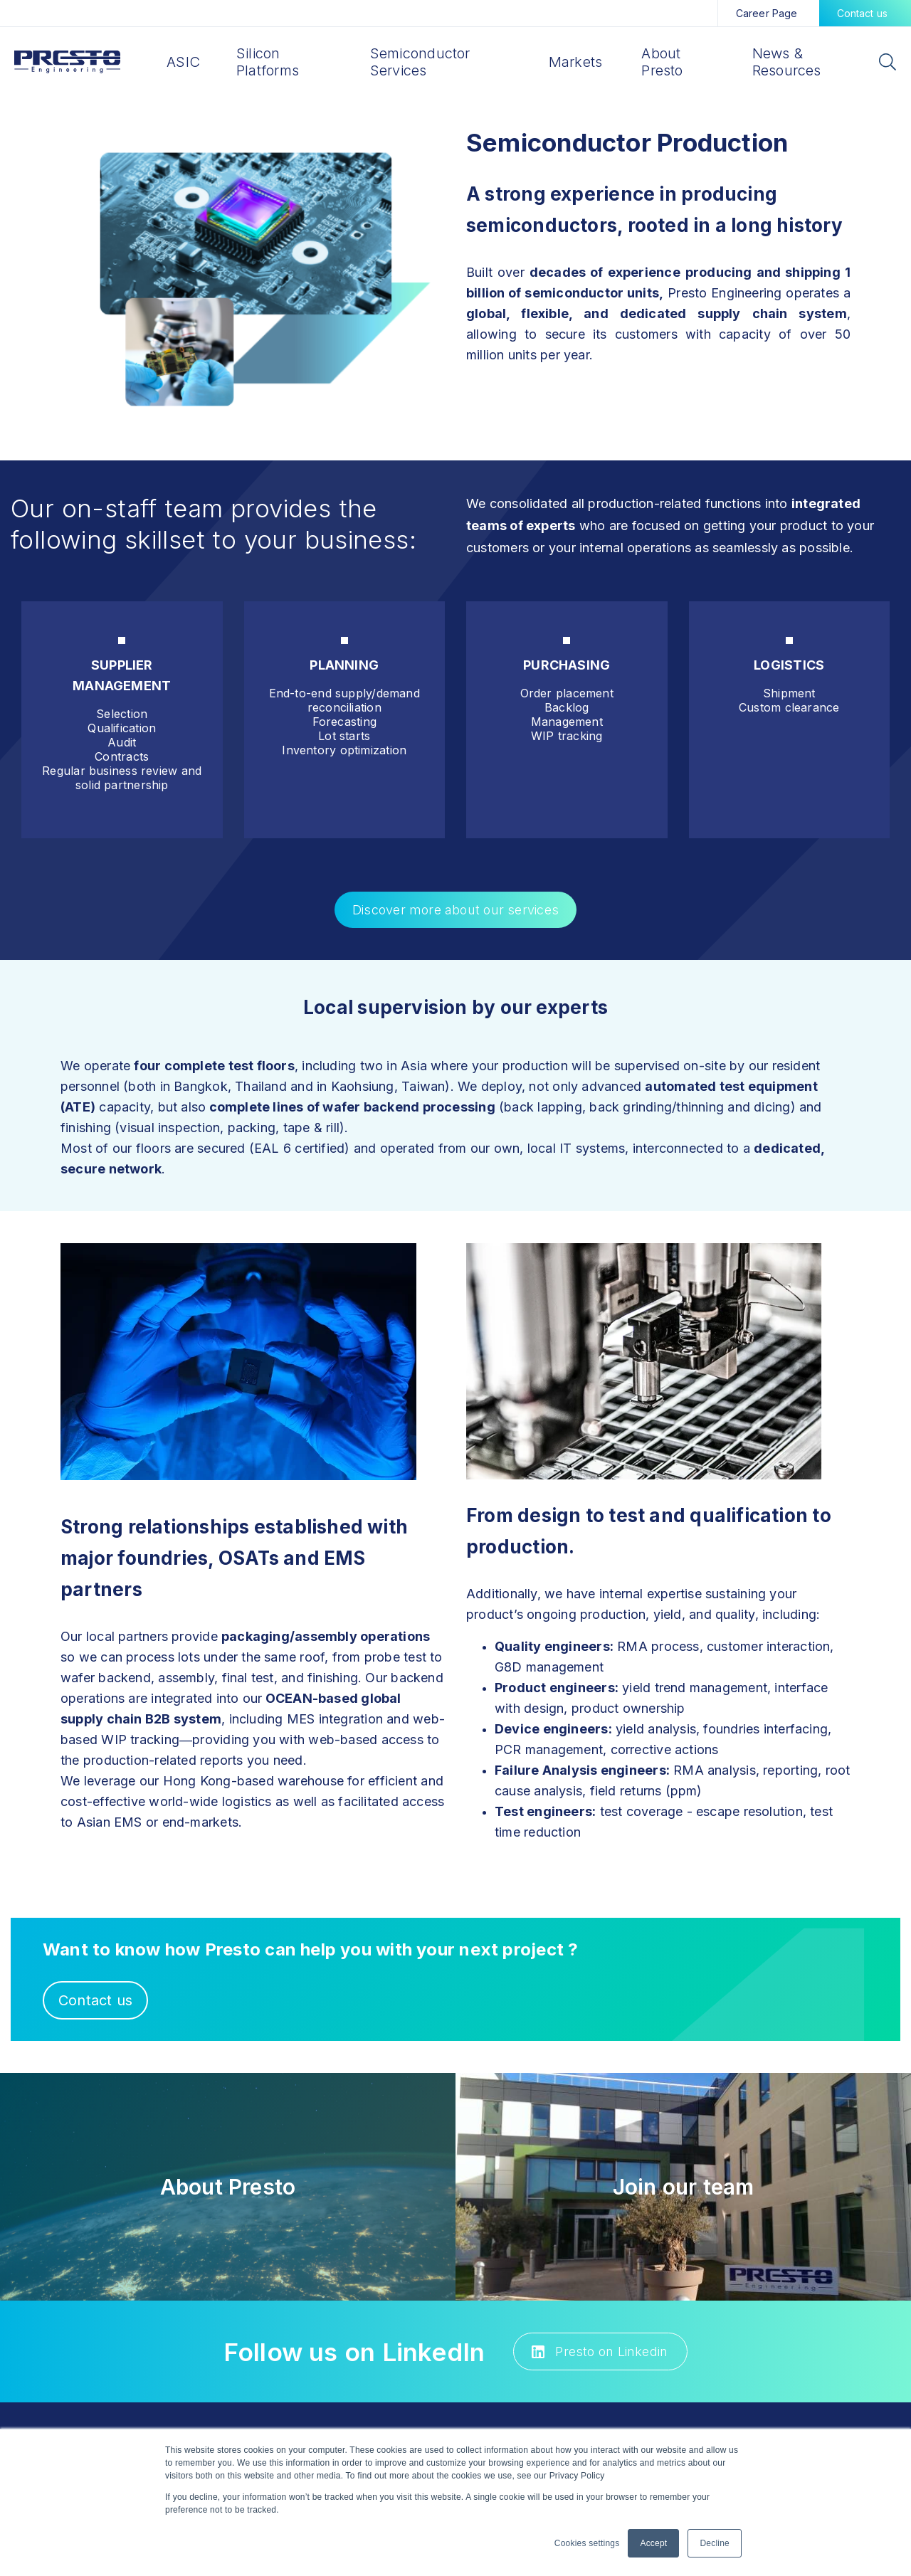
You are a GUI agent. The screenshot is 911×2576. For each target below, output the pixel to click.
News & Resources (786, 62)
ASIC (183, 61)
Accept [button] (653, 2543)
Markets (576, 61)
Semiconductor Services (420, 62)
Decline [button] (715, 2543)
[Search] (887, 64)
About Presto (662, 62)
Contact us (862, 13)
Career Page (767, 13)
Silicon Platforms (267, 62)
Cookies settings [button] (587, 2543)
